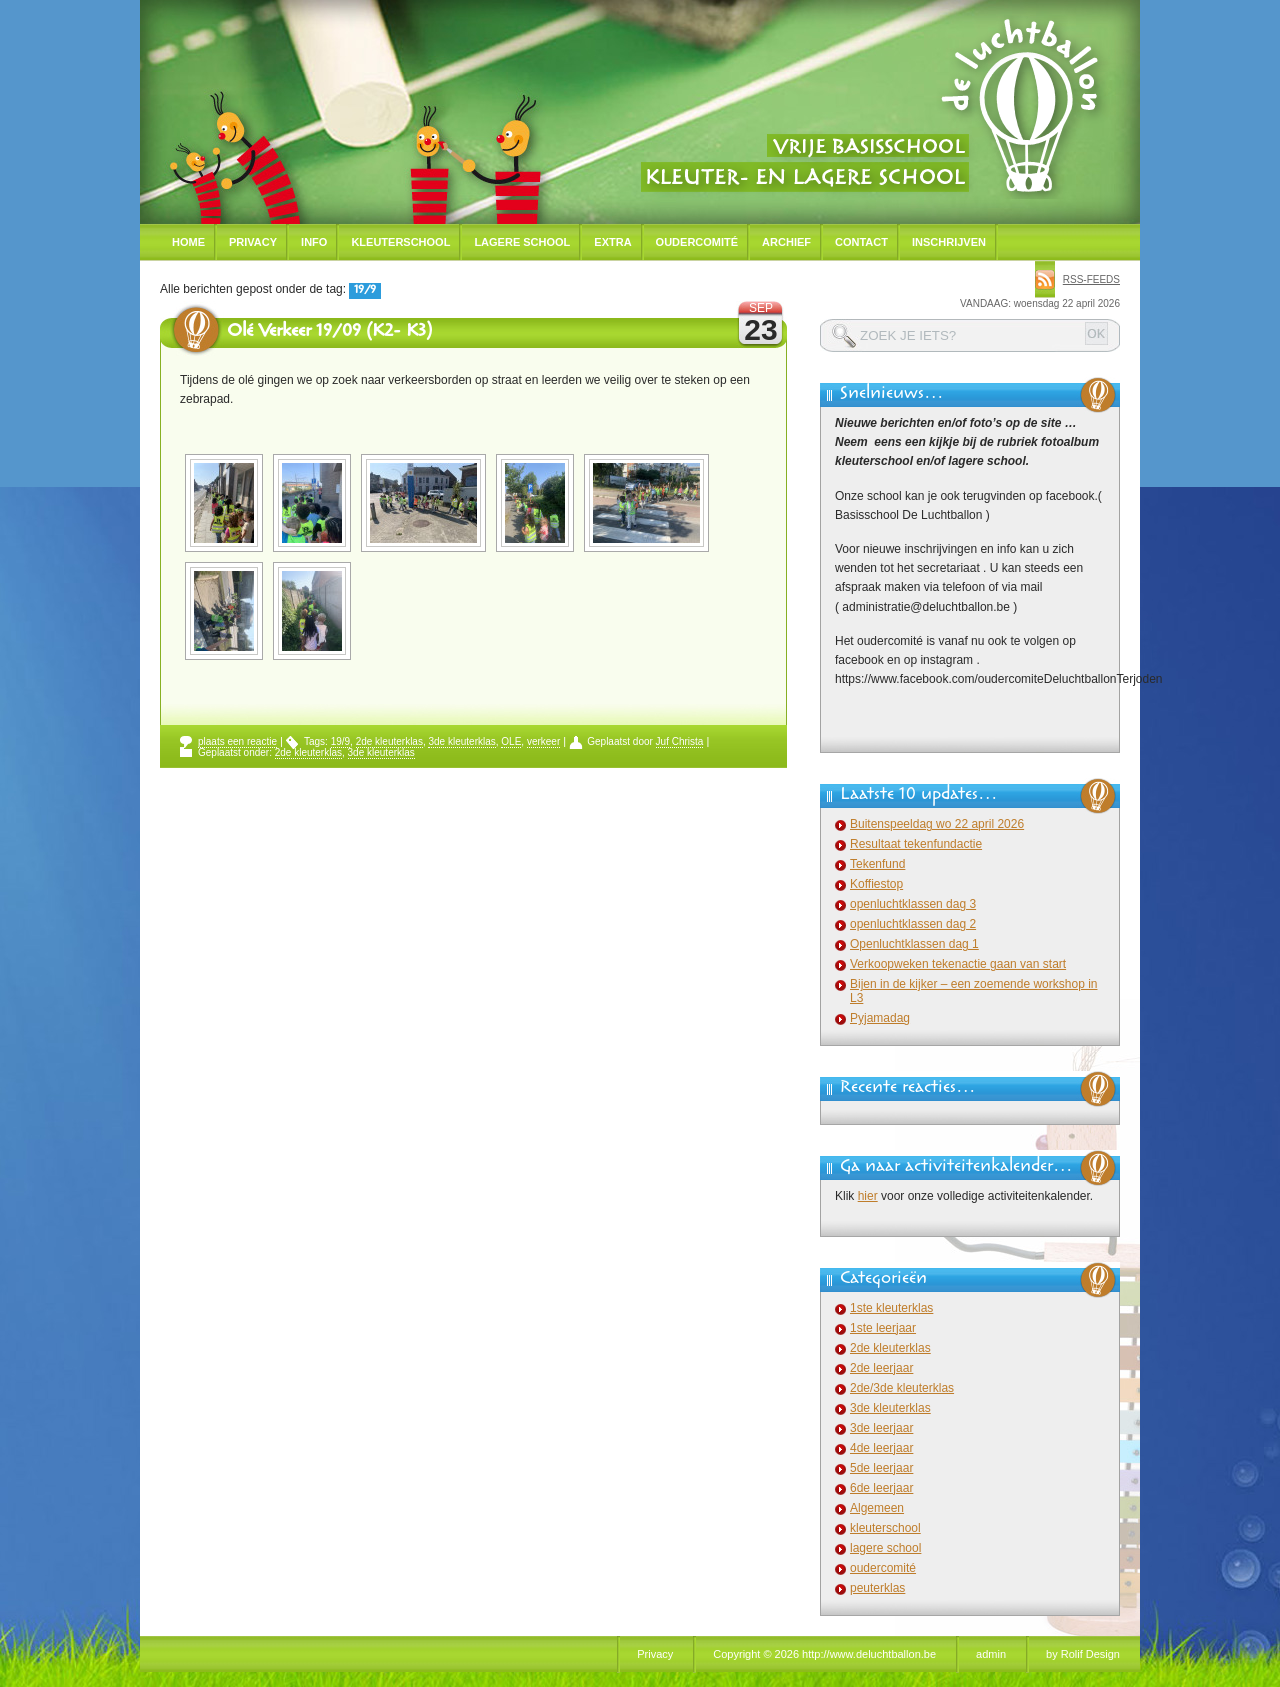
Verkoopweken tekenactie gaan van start (958, 964)
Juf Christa (680, 741)
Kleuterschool (400, 242)
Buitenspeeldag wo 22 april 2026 (937, 824)
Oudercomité (697, 242)
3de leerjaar (881, 1428)
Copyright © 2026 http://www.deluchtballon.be (824, 1654)
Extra (612, 242)
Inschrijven (949, 242)
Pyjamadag (880, 1018)
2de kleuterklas (389, 741)
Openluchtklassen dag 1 (914, 944)
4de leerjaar (881, 1448)
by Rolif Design (1083, 1654)
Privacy (253, 242)
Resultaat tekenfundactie (916, 844)
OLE (511, 741)
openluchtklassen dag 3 (913, 904)
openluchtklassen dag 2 (913, 924)
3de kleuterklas (461, 741)
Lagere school (522, 242)
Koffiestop (876, 884)
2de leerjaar (881, 1368)
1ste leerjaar (883, 1328)
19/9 (340, 741)
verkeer (543, 741)
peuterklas (877, 1588)
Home (188, 242)
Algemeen (877, 1508)
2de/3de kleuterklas (902, 1388)
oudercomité (883, 1568)
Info (314, 242)
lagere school (885, 1548)
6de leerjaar (881, 1488)
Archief (786, 242)
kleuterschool (885, 1528)
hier (868, 1196)
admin (991, 1654)
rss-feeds (1091, 279)
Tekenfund (877, 864)
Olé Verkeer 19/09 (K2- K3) (329, 333)
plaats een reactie (237, 741)
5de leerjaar (881, 1468)
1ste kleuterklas (891, 1308)
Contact (861, 242)
